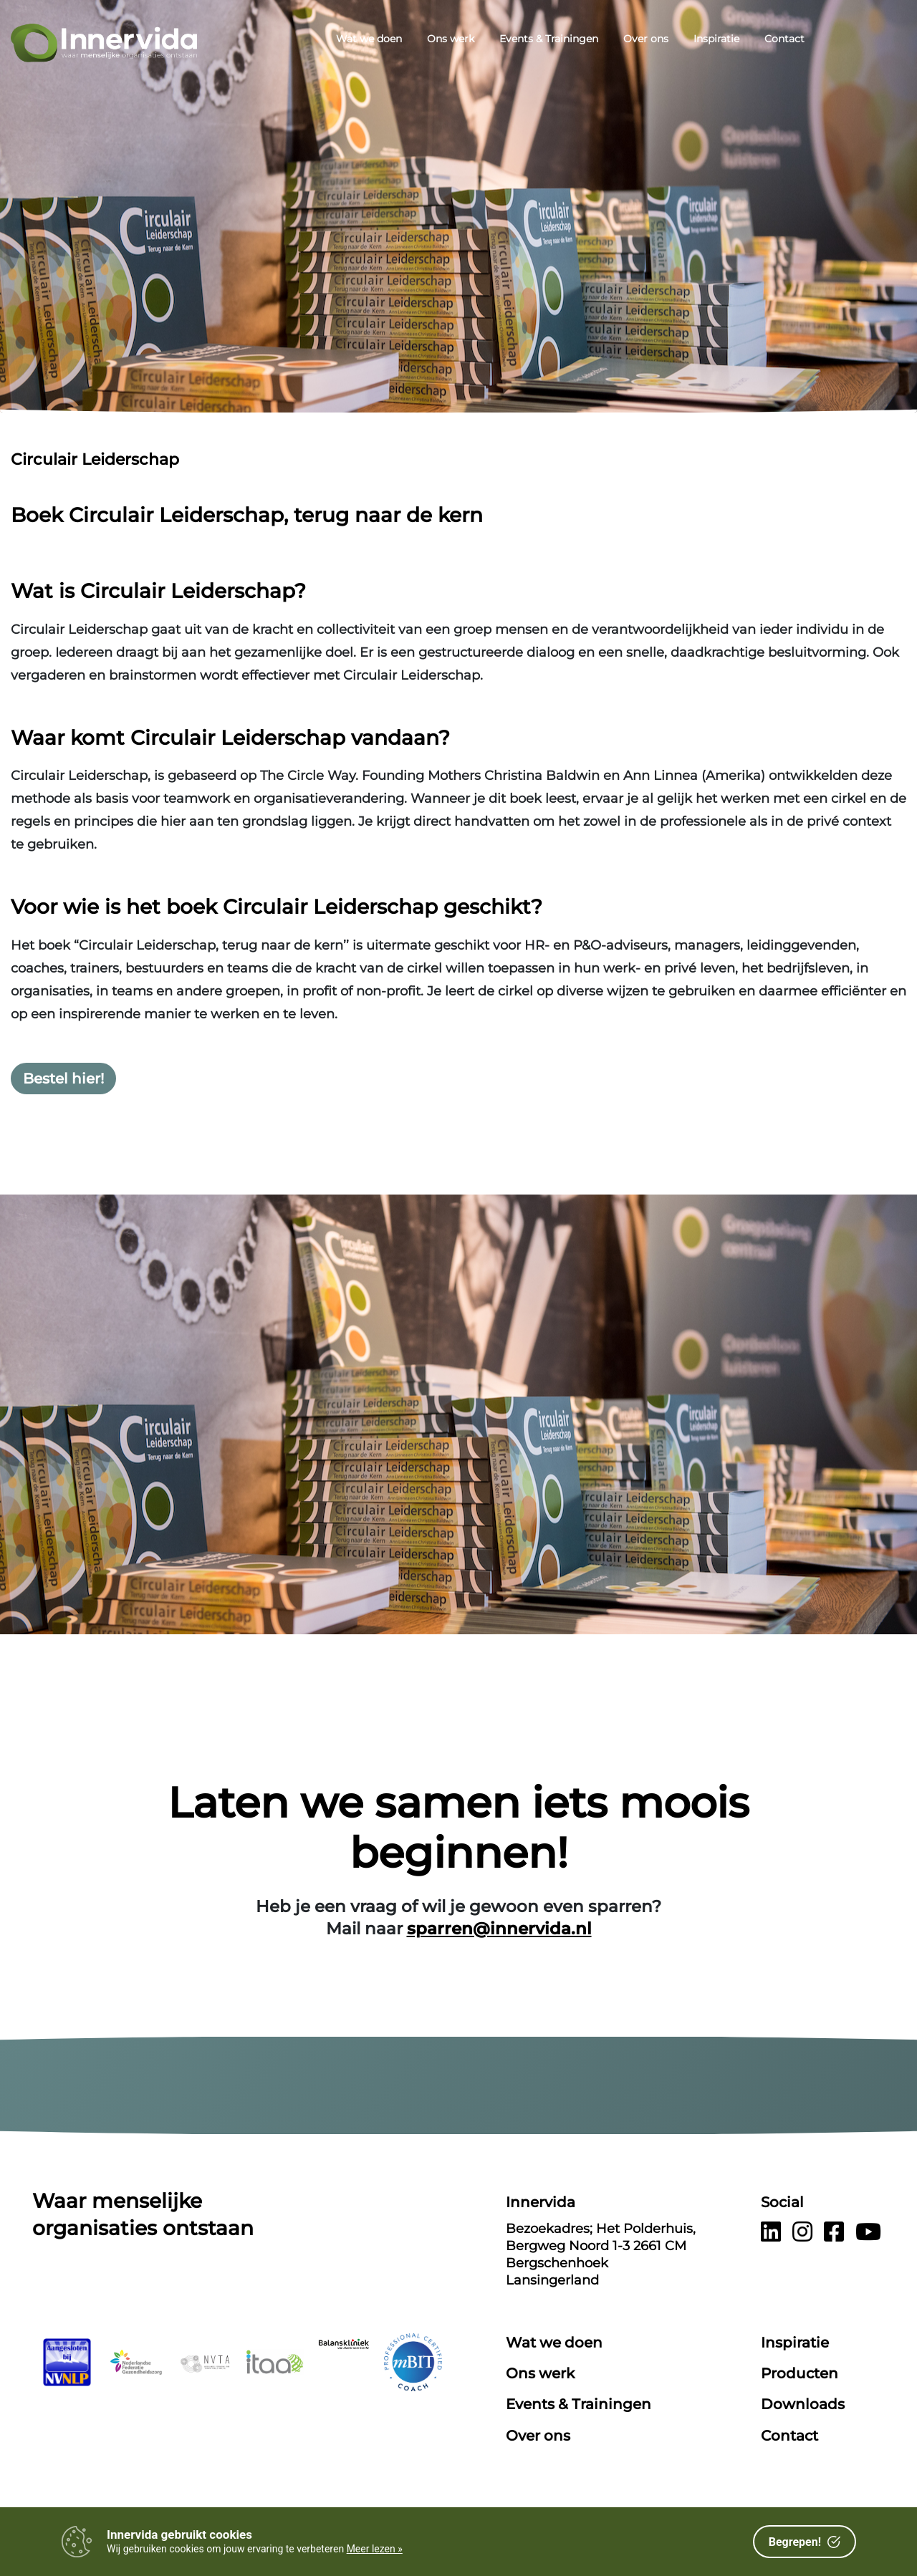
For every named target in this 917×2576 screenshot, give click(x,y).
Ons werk (450, 38)
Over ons (645, 38)
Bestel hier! (63, 1078)
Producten (799, 2373)
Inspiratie (716, 38)
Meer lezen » (375, 2549)
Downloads (803, 2404)
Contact (784, 38)
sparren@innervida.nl (499, 1929)
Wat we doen (369, 38)
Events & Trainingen (548, 38)
